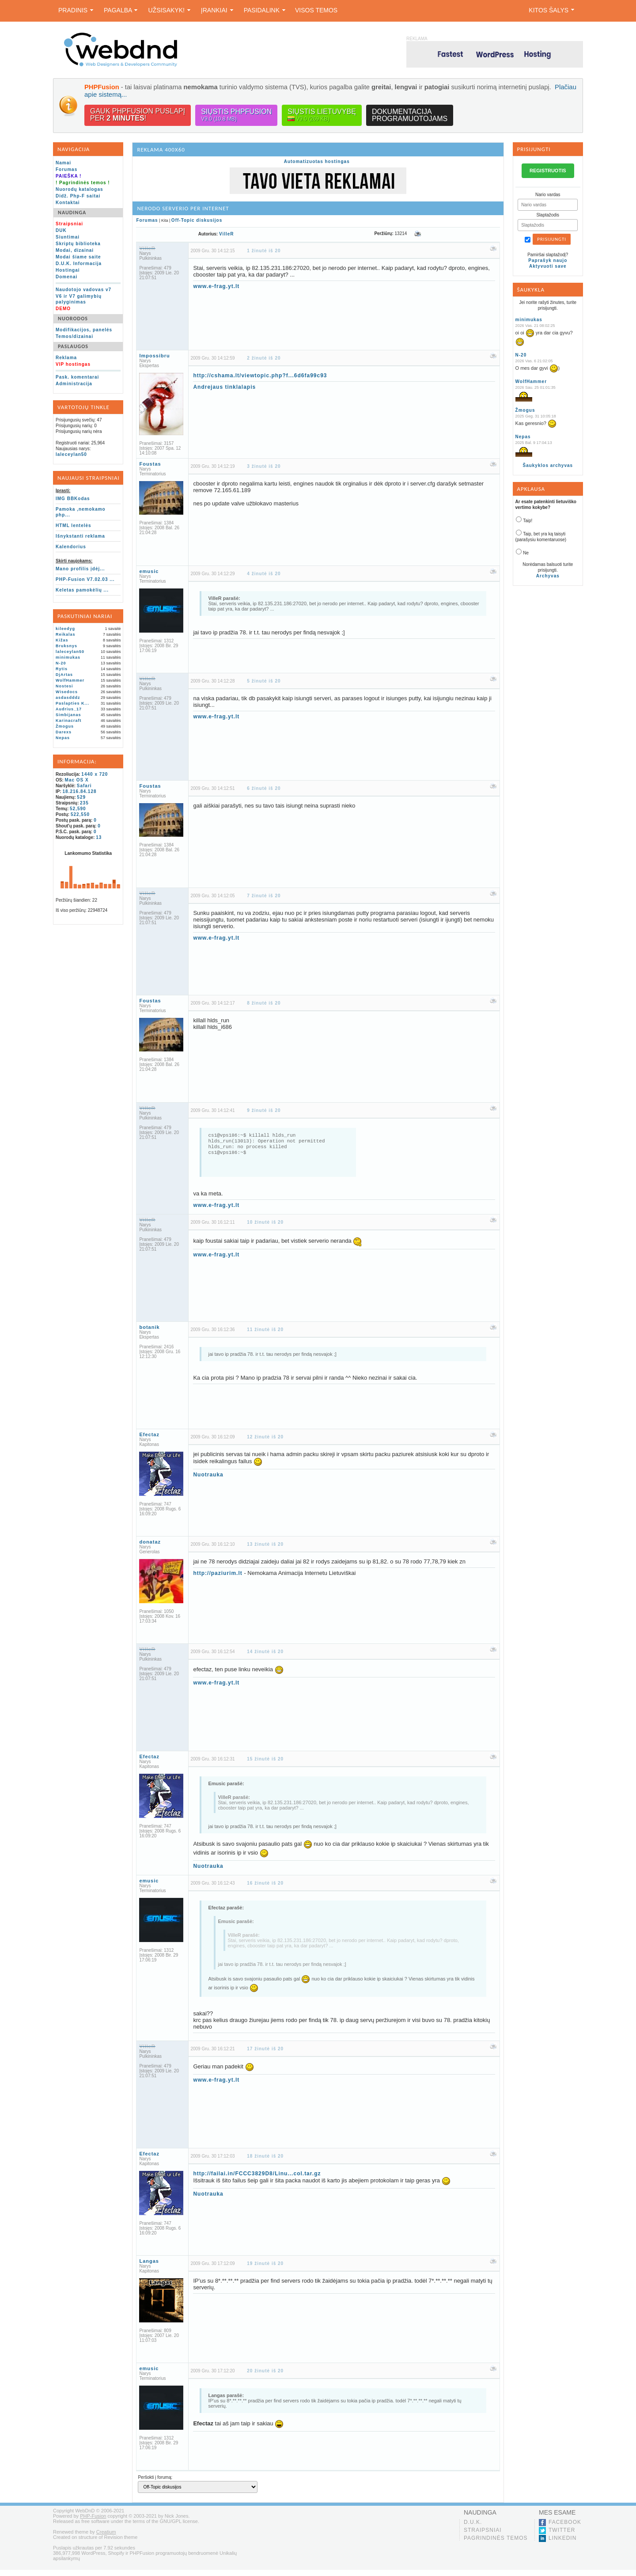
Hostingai (68, 270)
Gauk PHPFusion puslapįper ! (137, 114)
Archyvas (548, 575)
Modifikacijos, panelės (84, 329)
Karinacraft (69, 720)
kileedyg (65, 628)
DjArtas (64, 674)
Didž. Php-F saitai (78, 195)
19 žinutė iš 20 (265, 2269)
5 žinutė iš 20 (263, 681)
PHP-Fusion (93, 2522)
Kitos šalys (551, 10)
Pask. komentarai (77, 377)
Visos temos (316, 10)
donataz (150, 1548)
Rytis (62, 669)
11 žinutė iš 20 (265, 1335)
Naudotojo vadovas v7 (83, 289)
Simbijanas (68, 715)
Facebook (565, 2528)
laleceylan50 (71, 454)
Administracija (74, 383)
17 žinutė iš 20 (265, 2054)
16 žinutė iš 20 (265, 1889)
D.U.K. (473, 2528)
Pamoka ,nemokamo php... (81, 512)
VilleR (226, 233)
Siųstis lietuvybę (322, 115)
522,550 (80, 814)
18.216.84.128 (80, 791)
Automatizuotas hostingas (317, 161)
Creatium (106, 2538)
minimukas (68, 657)
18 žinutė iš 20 (265, 2162)
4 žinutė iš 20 (263, 573)
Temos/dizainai (74, 336)
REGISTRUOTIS (548, 170)
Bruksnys (66, 646)
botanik (149, 1333)
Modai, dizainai (75, 250)
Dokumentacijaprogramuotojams (409, 115)
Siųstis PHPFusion (236, 115)
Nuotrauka (208, 1481)
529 (81, 797)
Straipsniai (483, 2536)
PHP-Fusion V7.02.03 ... (85, 579)
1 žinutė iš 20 (263, 250)
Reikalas (66, 634)
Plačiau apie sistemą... (119, 94)
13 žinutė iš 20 (265, 1550)
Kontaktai (68, 202)
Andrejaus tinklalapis (224, 387)
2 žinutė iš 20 (263, 358)
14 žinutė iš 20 (265, 1657)
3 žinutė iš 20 (263, 466)
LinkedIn (562, 2544)
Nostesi (64, 686)
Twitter (562, 2536)
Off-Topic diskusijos (196, 220)
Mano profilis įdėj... (80, 568)
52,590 (78, 808)
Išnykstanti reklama (80, 536)
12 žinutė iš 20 (265, 1443)
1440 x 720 (94, 774)
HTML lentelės (73, 525)
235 (84, 802)
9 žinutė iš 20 (263, 1110)
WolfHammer (70, 680)
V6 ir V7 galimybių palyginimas (79, 299)
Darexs (64, 732)
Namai (63, 162)
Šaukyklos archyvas (547, 465)
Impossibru (154, 355)
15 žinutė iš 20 (265, 1765)
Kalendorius (71, 546)
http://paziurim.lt (217, 1579)
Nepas (63, 738)
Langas (149, 2267)
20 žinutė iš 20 (265, 2377)
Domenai (66, 276)
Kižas (62, 640)
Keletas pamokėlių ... (82, 590)
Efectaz (149, 1440)
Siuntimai (68, 237)
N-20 (61, 663)
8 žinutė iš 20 (263, 1003)
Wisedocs (67, 692)
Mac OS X (77, 780)
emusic (149, 571)
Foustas (150, 464)
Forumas (66, 169)
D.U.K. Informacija (79, 263)
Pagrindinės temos (496, 2544)
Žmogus (65, 726)
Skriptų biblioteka (78, 243)
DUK (61, 230)
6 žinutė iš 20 (263, 788)
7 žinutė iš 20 (263, 895)
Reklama (66, 357)
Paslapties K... (72, 703)
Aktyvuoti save (548, 266)
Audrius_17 (69, 709)
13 (99, 837)
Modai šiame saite (78, 256)
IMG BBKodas (73, 498)
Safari (84, 785)
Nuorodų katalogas (79, 189)
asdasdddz (68, 697)
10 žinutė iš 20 (265, 1228)
